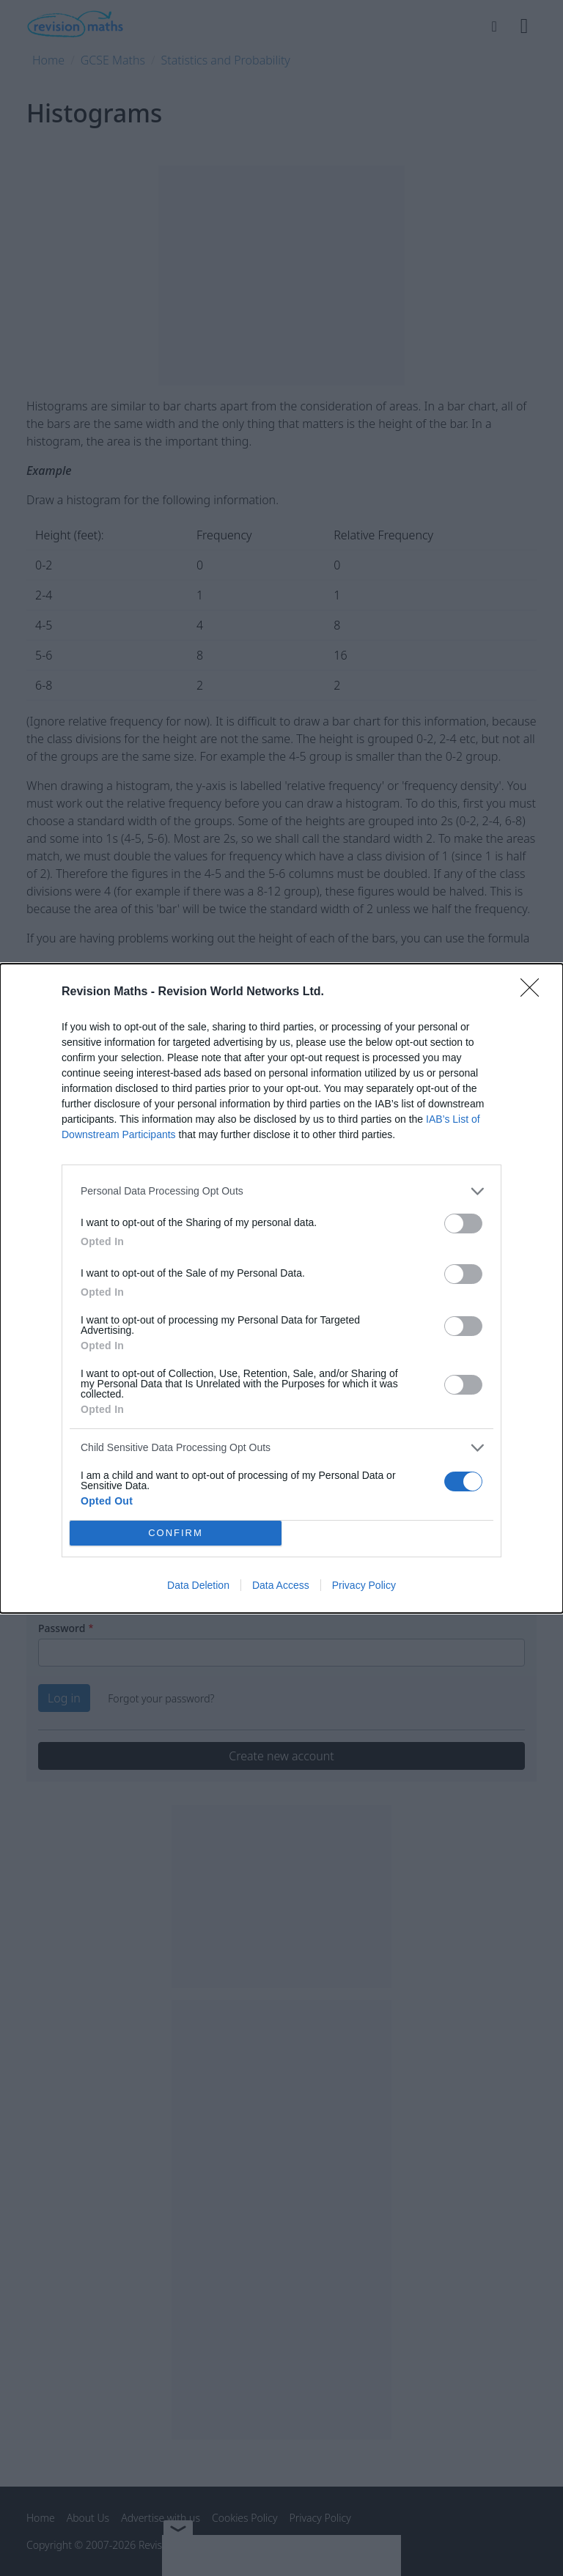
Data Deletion (198, 1585)
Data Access (280, 1585)
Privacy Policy (364, 1585)
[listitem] (281, 1191)
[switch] (463, 1223)
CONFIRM (175, 1532)
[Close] (534, 992)
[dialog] (281, 1288)
